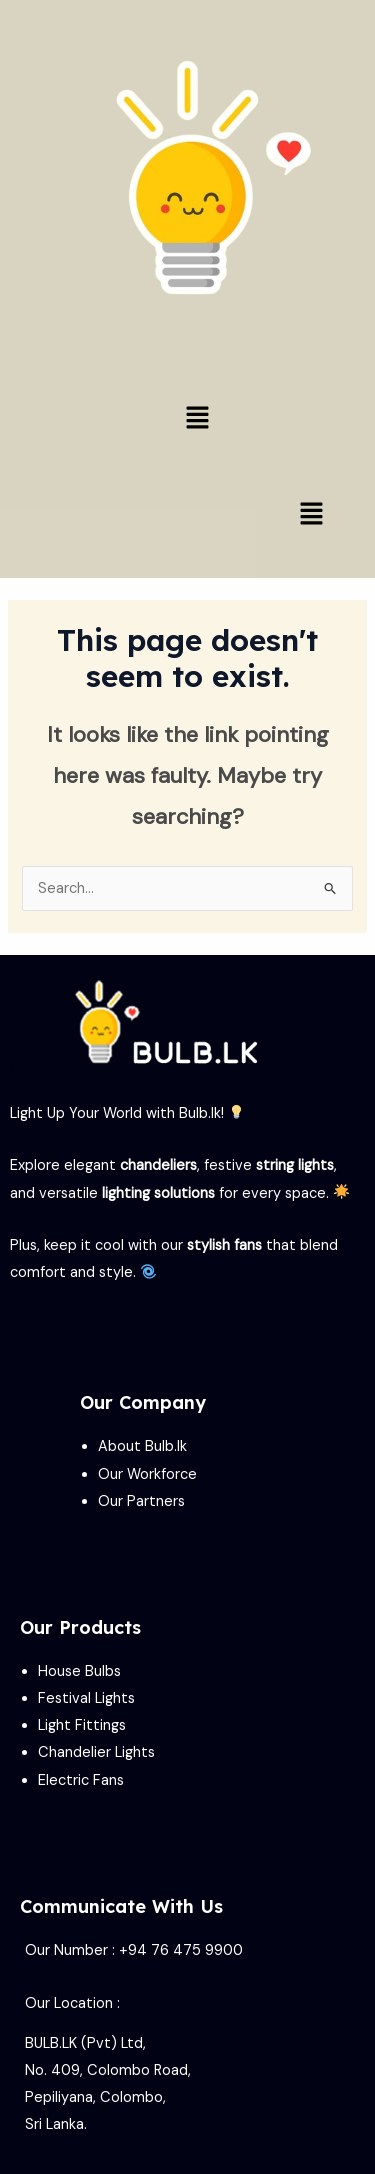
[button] (197, 419)
